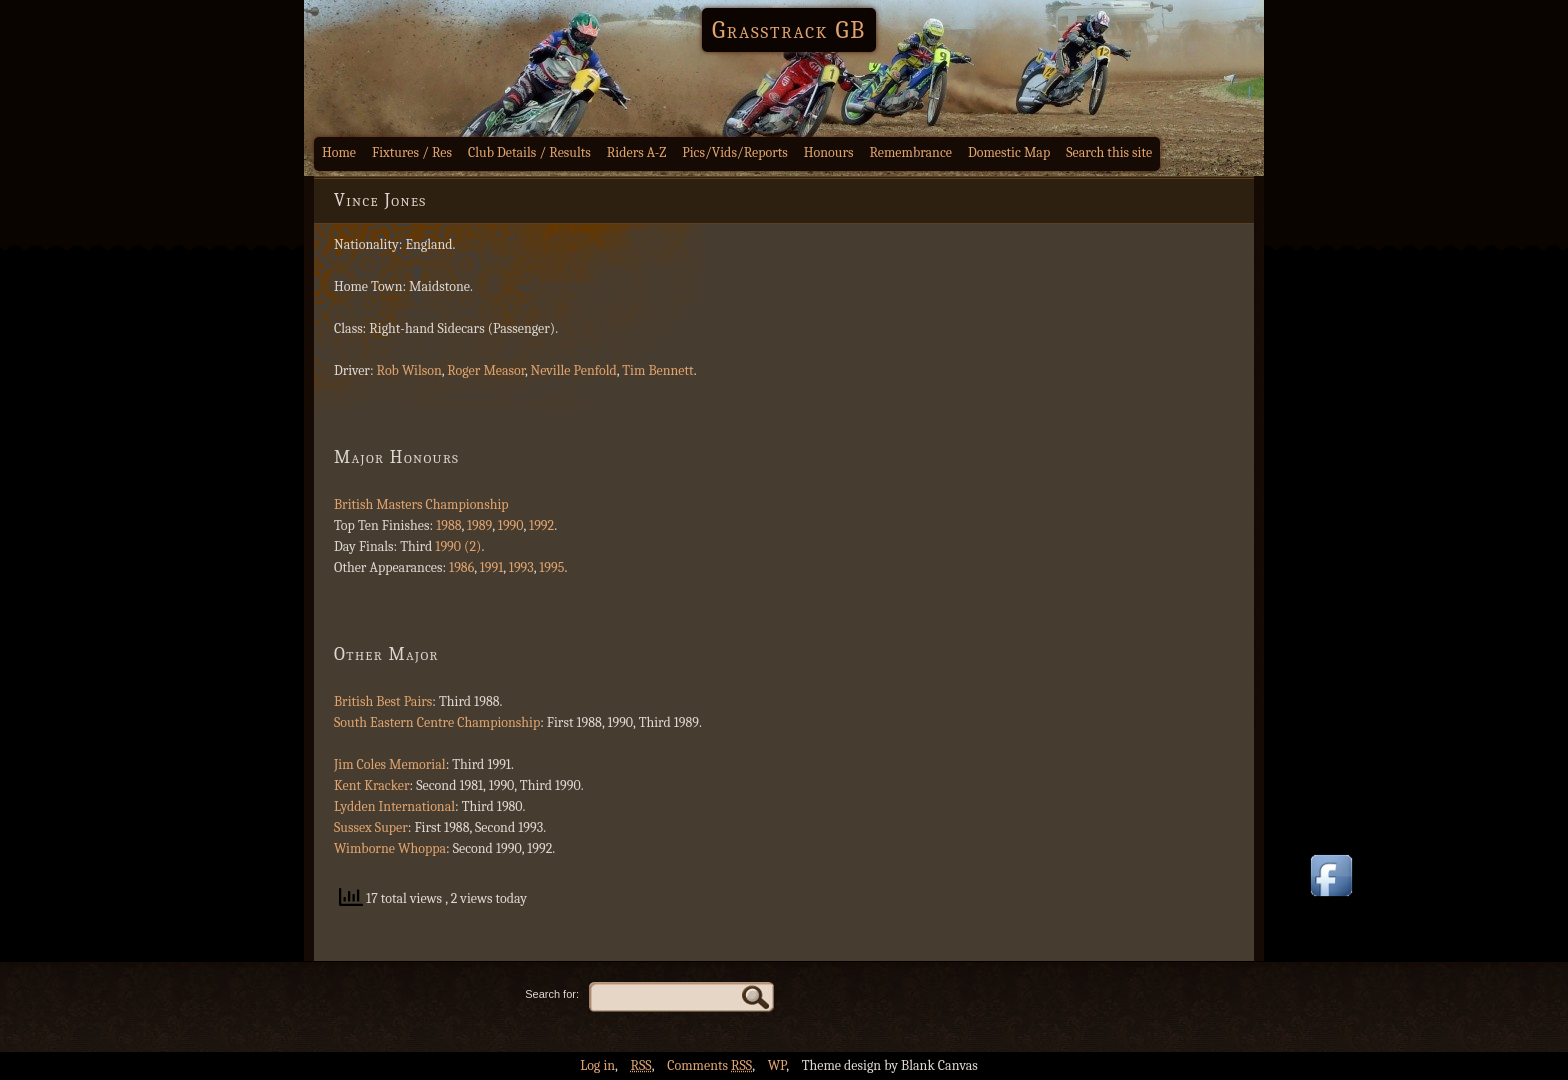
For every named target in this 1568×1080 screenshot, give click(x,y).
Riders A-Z (637, 152)
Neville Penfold (574, 370)
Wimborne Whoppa (390, 848)
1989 (479, 525)
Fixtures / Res (412, 152)
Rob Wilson (409, 370)
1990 (511, 525)
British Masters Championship (421, 504)
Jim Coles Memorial (390, 764)
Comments (709, 1065)
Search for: (552, 994)
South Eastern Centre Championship (437, 722)
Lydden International (394, 806)
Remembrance (910, 152)
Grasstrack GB (789, 30)
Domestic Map (1009, 152)
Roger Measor (486, 370)
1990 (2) (458, 546)
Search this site (1109, 152)
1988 (448, 525)
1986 (461, 567)
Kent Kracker (372, 785)
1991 (490, 567)
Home (339, 152)
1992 (541, 525)
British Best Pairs (383, 701)
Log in (597, 1065)
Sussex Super (371, 827)
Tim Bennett (658, 370)
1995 (551, 567)
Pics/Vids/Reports (735, 152)
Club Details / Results (529, 152)
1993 (521, 567)
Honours (829, 152)
